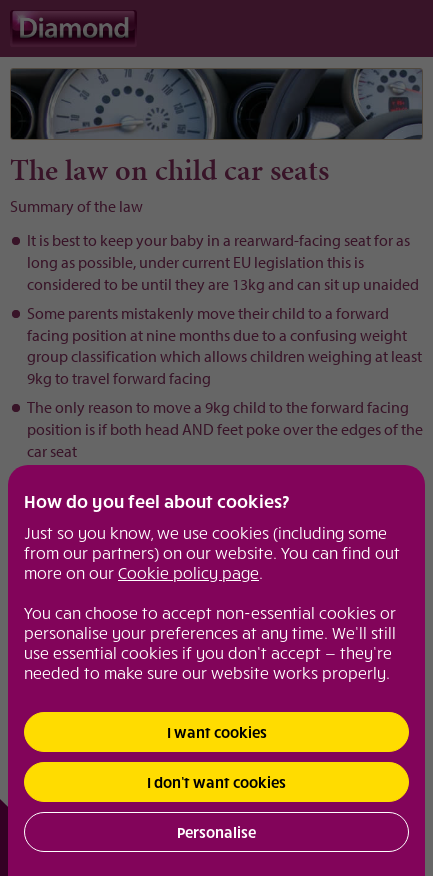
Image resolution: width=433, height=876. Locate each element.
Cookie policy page (188, 572)
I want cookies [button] (217, 732)
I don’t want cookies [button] (216, 782)
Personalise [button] (216, 832)
